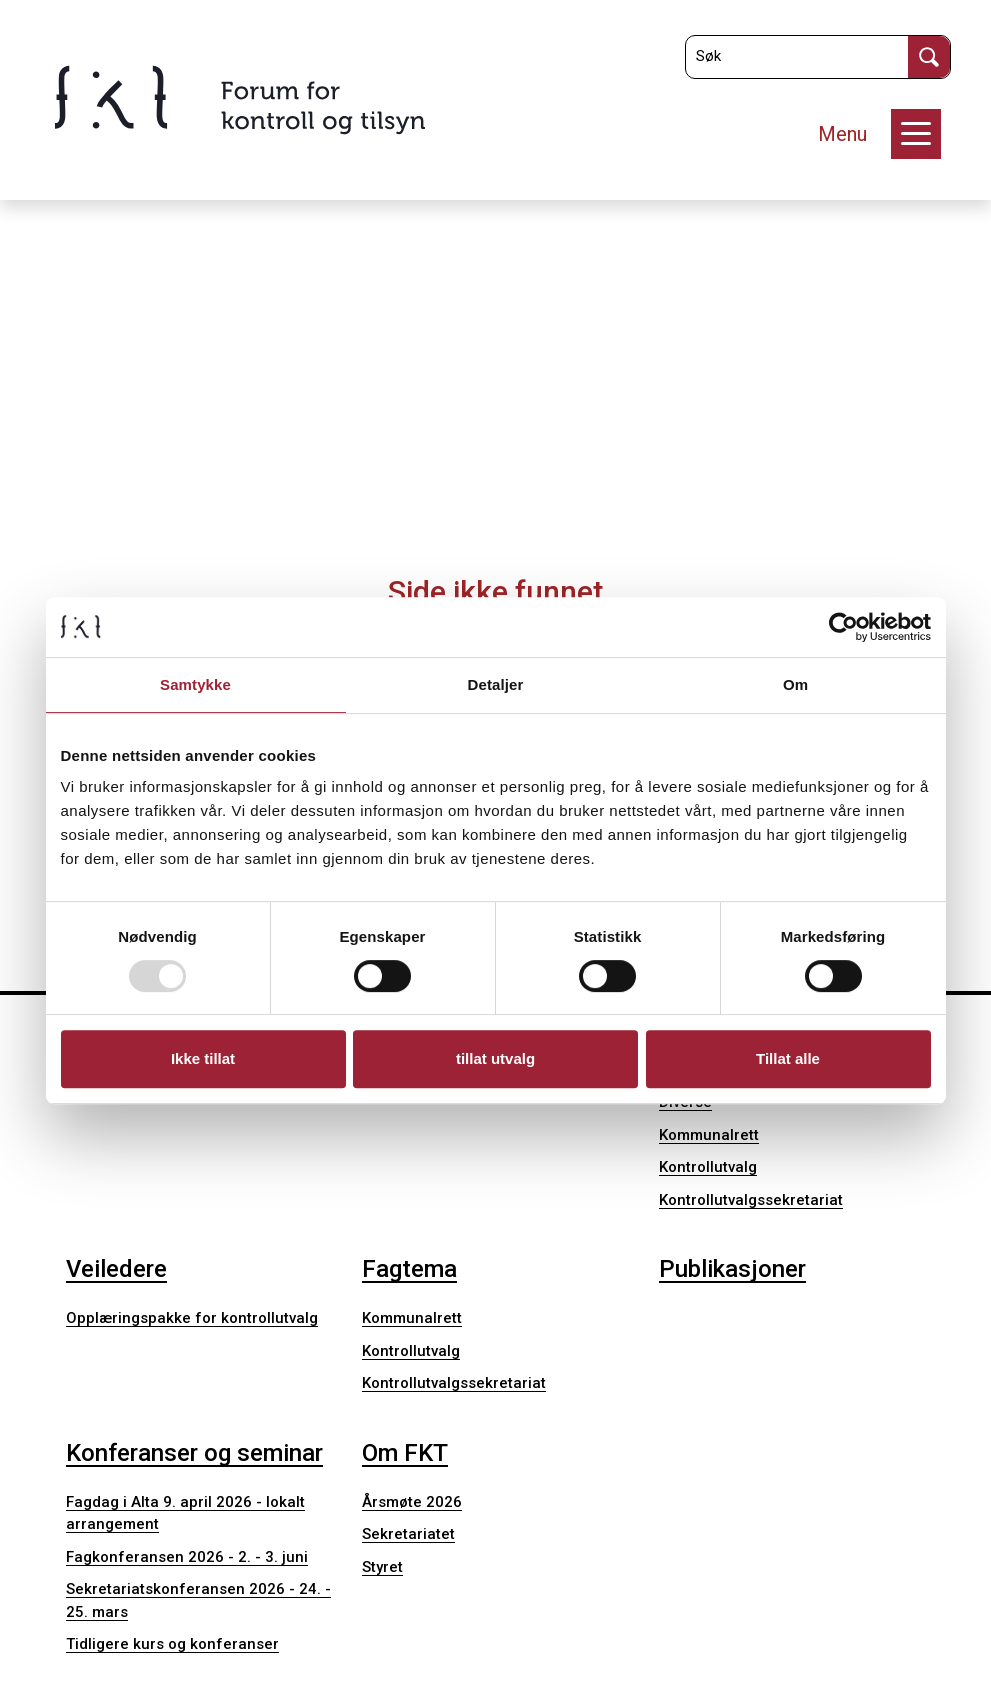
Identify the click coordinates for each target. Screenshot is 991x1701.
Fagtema (409, 1269)
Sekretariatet (408, 1534)
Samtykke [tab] (195, 684)
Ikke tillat (203, 1058)
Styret (382, 1567)
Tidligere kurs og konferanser (172, 1644)
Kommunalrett (709, 1135)
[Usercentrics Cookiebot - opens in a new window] (843, 627)
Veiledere (116, 1269)
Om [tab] (795, 684)
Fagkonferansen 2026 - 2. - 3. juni (187, 1557)
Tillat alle (788, 1058)
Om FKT (405, 1453)
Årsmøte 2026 (412, 1502)
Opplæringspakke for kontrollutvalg (192, 1318)
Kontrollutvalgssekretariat (751, 1200)
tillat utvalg (495, 1058)
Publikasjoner (732, 1269)
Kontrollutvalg (708, 1167)
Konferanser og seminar (194, 1453)
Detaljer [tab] (496, 684)
